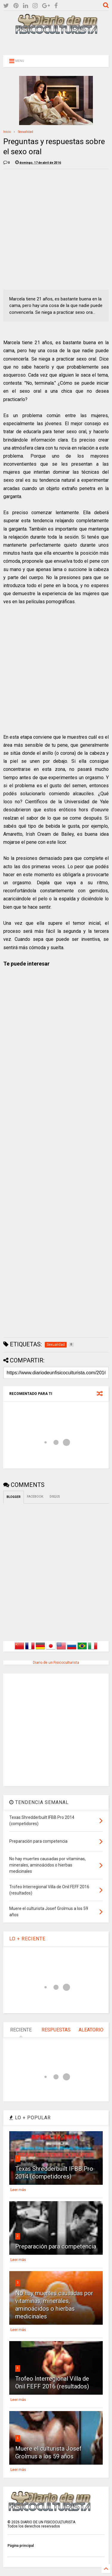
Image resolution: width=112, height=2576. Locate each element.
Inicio (7, 131)
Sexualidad (25, 131)
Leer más (18, 2190)
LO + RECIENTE (27, 1939)
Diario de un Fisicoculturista (56, 1662)
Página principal (20, 2546)
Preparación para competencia (55, 2246)
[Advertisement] (56, 43)
